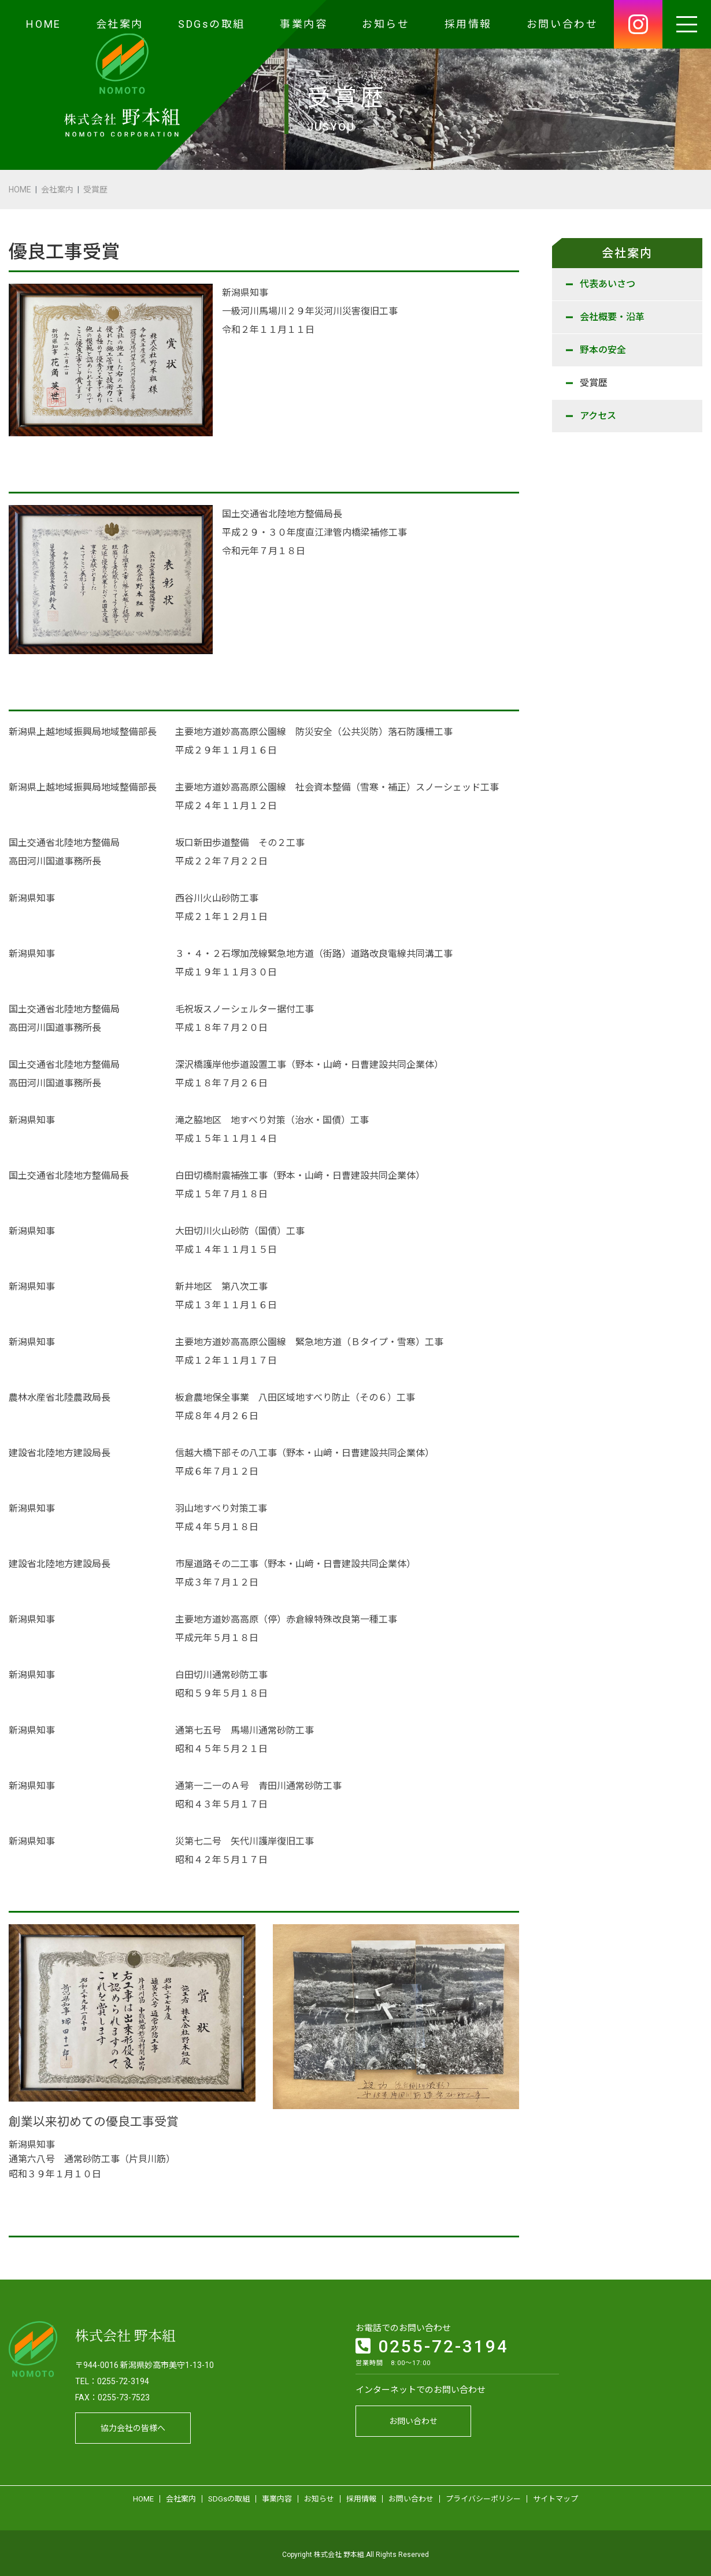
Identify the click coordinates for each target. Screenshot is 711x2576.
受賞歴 (594, 382)
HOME (43, 24)
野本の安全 (603, 349)
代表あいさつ (607, 284)
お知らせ (385, 24)
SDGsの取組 (211, 24)
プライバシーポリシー (483, 2496)
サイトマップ (555, 2496)
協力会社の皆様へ (133, 2425)
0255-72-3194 (432, 2343)
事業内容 (303, 24)
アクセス (598, 415)
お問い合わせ (562, 24)
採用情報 (468, 24)
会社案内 (119, 24)
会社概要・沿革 (612, 316)
